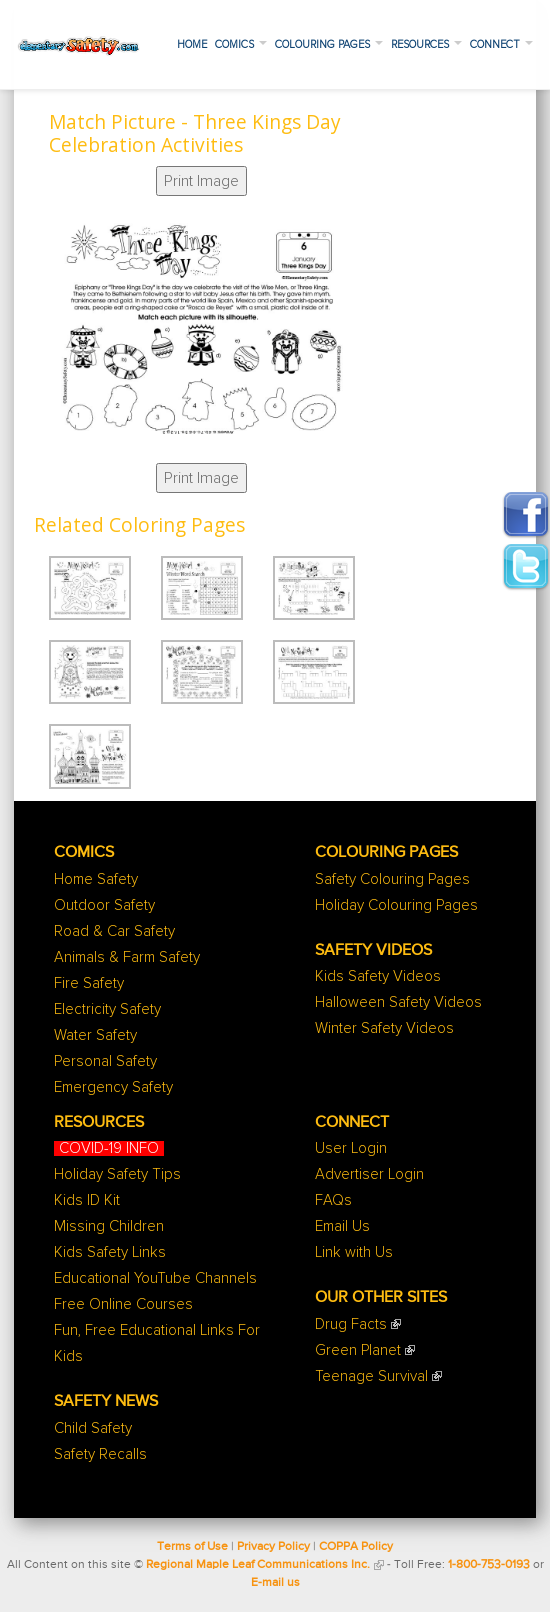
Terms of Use (192, 1547)
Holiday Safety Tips (117, 1174)
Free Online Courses (123, 1304)
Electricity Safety (107, 1009)
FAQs (333, 1200)
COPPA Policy (356, 1547)
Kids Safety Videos (378, 976)
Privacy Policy (273, 1547)
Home (192, 44)
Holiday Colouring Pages (396, 905)
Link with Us (354, 1252)
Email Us (342, 1226)
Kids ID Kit (87, 1200)
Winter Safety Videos (384, 1028)
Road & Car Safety (114, 931)
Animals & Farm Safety (127, 957)
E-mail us (275, 1583)
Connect (501, 44)
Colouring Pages (329, 44)
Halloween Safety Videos (398, 1002)
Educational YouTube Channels (155, 1278)
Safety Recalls (100, 1454)
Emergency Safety (113, 1087)
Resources (426, 44)
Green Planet (358, 1350)
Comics (241, 44)
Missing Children (109, 1226)
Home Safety (96, 879)
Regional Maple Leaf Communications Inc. (258, 1565)
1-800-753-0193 (489, 1565)
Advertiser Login (369, 1174)
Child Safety (93, 1428)
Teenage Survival (371, 1376)
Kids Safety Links (110, 1252)
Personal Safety (105, 1061)
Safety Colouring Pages (392, 879)
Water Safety (95, 1035)
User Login (351, 1148)
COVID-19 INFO (109, 1148)
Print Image (201, 181)
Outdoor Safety (104, 905)
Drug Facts (351, 1324)
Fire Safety (89, 983)
